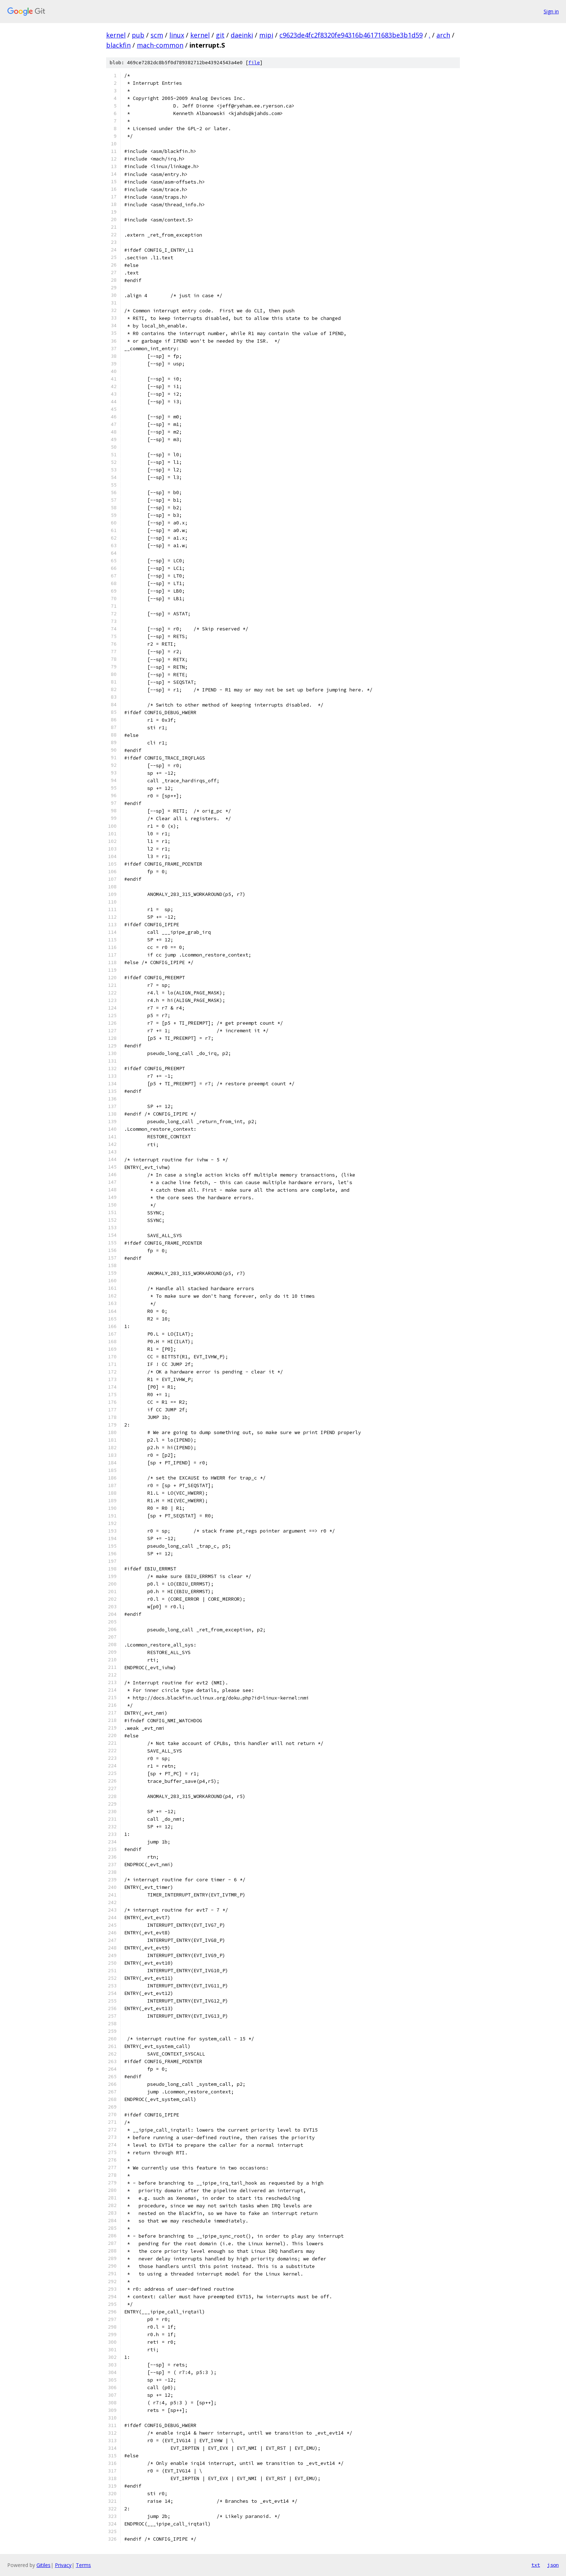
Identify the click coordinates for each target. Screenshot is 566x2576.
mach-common (160, 45)
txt (535, 2565)
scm (157, 35)
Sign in (551, 11)
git (220, 35)
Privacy (63, 2565)
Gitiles (43, 2565)
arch (443, 35)
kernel (116, 35)
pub (138, 35)
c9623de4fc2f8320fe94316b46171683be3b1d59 (351, 35)
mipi (266, 35)
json (553, 2565)
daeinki (242, 35)
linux (176, 35)
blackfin (118, 45)
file (254, 63)
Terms (83, 2565)
